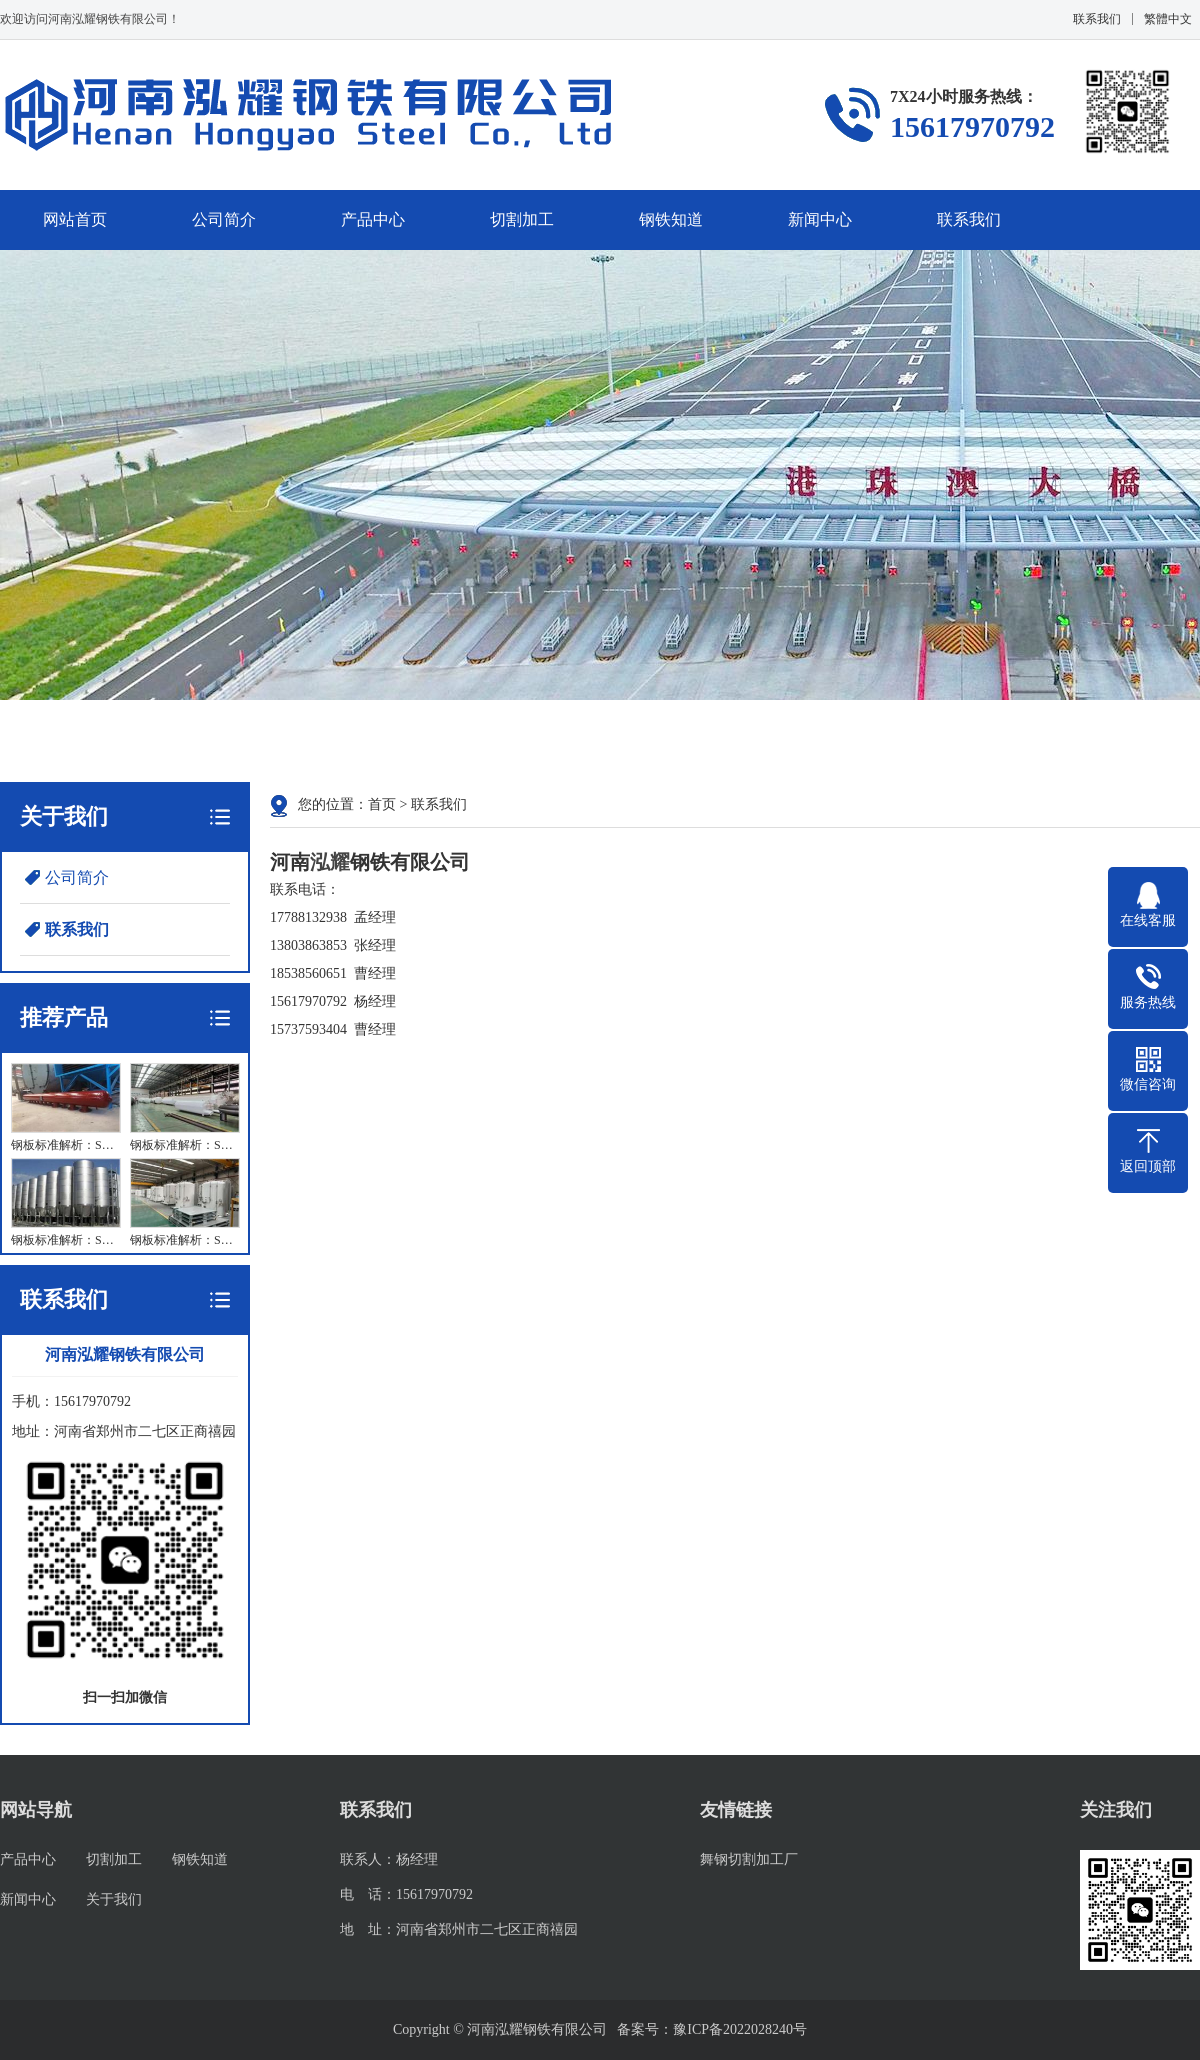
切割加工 (522, 219)
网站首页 (75, 219)
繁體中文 (1168, 19)
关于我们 (114, 1899)
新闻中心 (820, 219)
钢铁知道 (671, 219)
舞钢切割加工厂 (749, 1859)
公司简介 (224, 219)
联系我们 (1097, 19)
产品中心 (373, 219)
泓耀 (330, 862)
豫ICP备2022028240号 (740, 2029)
